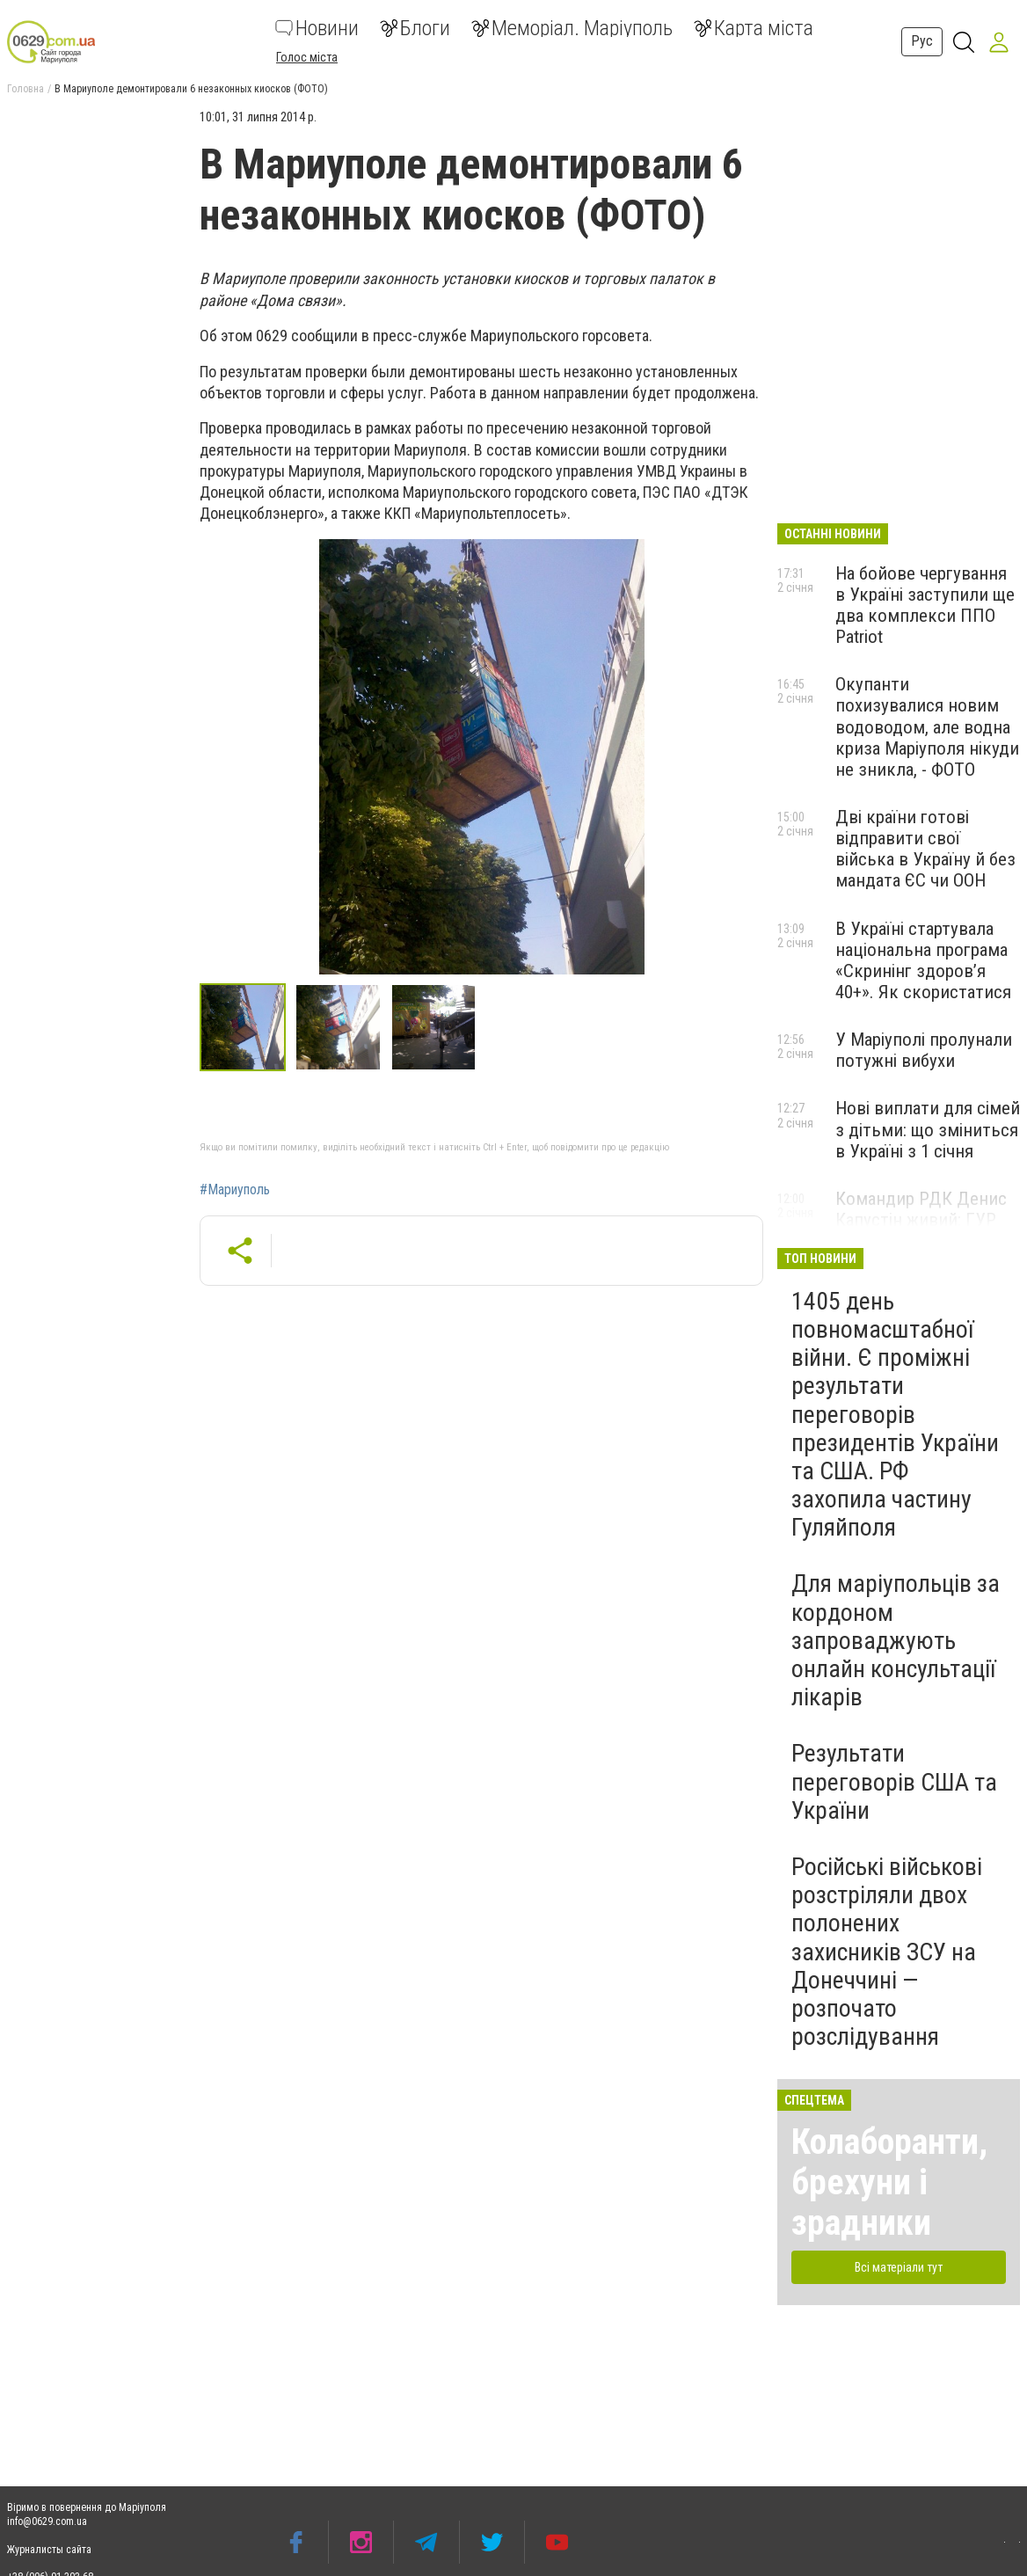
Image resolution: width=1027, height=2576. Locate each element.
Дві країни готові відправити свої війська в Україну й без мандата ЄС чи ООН (925, 848)
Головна (25, 89)
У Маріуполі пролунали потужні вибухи (923, 1050)
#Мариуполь (235, 1190)
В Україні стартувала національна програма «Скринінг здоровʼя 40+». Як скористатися (923, 960)
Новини (317, 28)
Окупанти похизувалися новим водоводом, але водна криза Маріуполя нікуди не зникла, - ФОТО (927, 727)
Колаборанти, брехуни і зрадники (889, 2182)
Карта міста (753, 28)
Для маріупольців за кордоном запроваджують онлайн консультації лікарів (895, 1640)
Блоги (415, 28)
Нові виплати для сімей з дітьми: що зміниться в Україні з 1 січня (927, 1129)
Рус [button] (922, 41)
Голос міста (307, 57)
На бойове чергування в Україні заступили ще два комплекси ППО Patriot (925, 605)
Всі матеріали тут (899, 2267)
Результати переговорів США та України (894, 1781)
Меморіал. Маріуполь (572, 28)
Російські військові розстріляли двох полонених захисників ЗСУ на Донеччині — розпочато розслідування (886, 1951)
